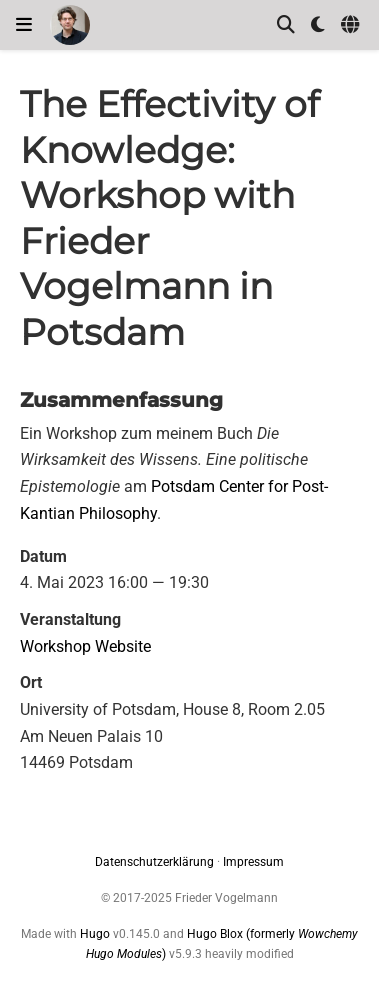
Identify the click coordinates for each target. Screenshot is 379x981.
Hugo (95, 934)
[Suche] (286, 25)
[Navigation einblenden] (24, 25)
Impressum (253, 862)
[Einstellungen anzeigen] (318, 25)
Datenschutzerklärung (154, 862)
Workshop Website (85, 646)
